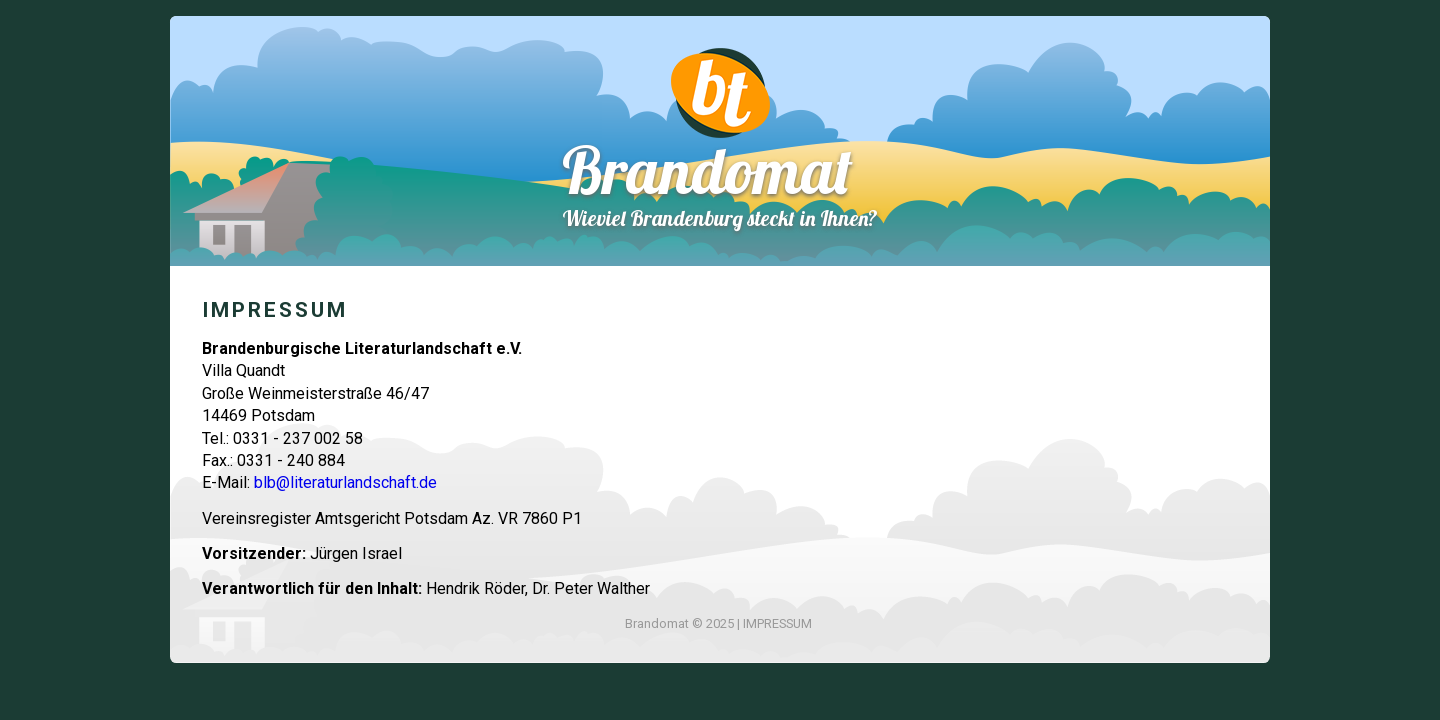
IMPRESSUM (777, 623)
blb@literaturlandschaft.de (345, 482)
